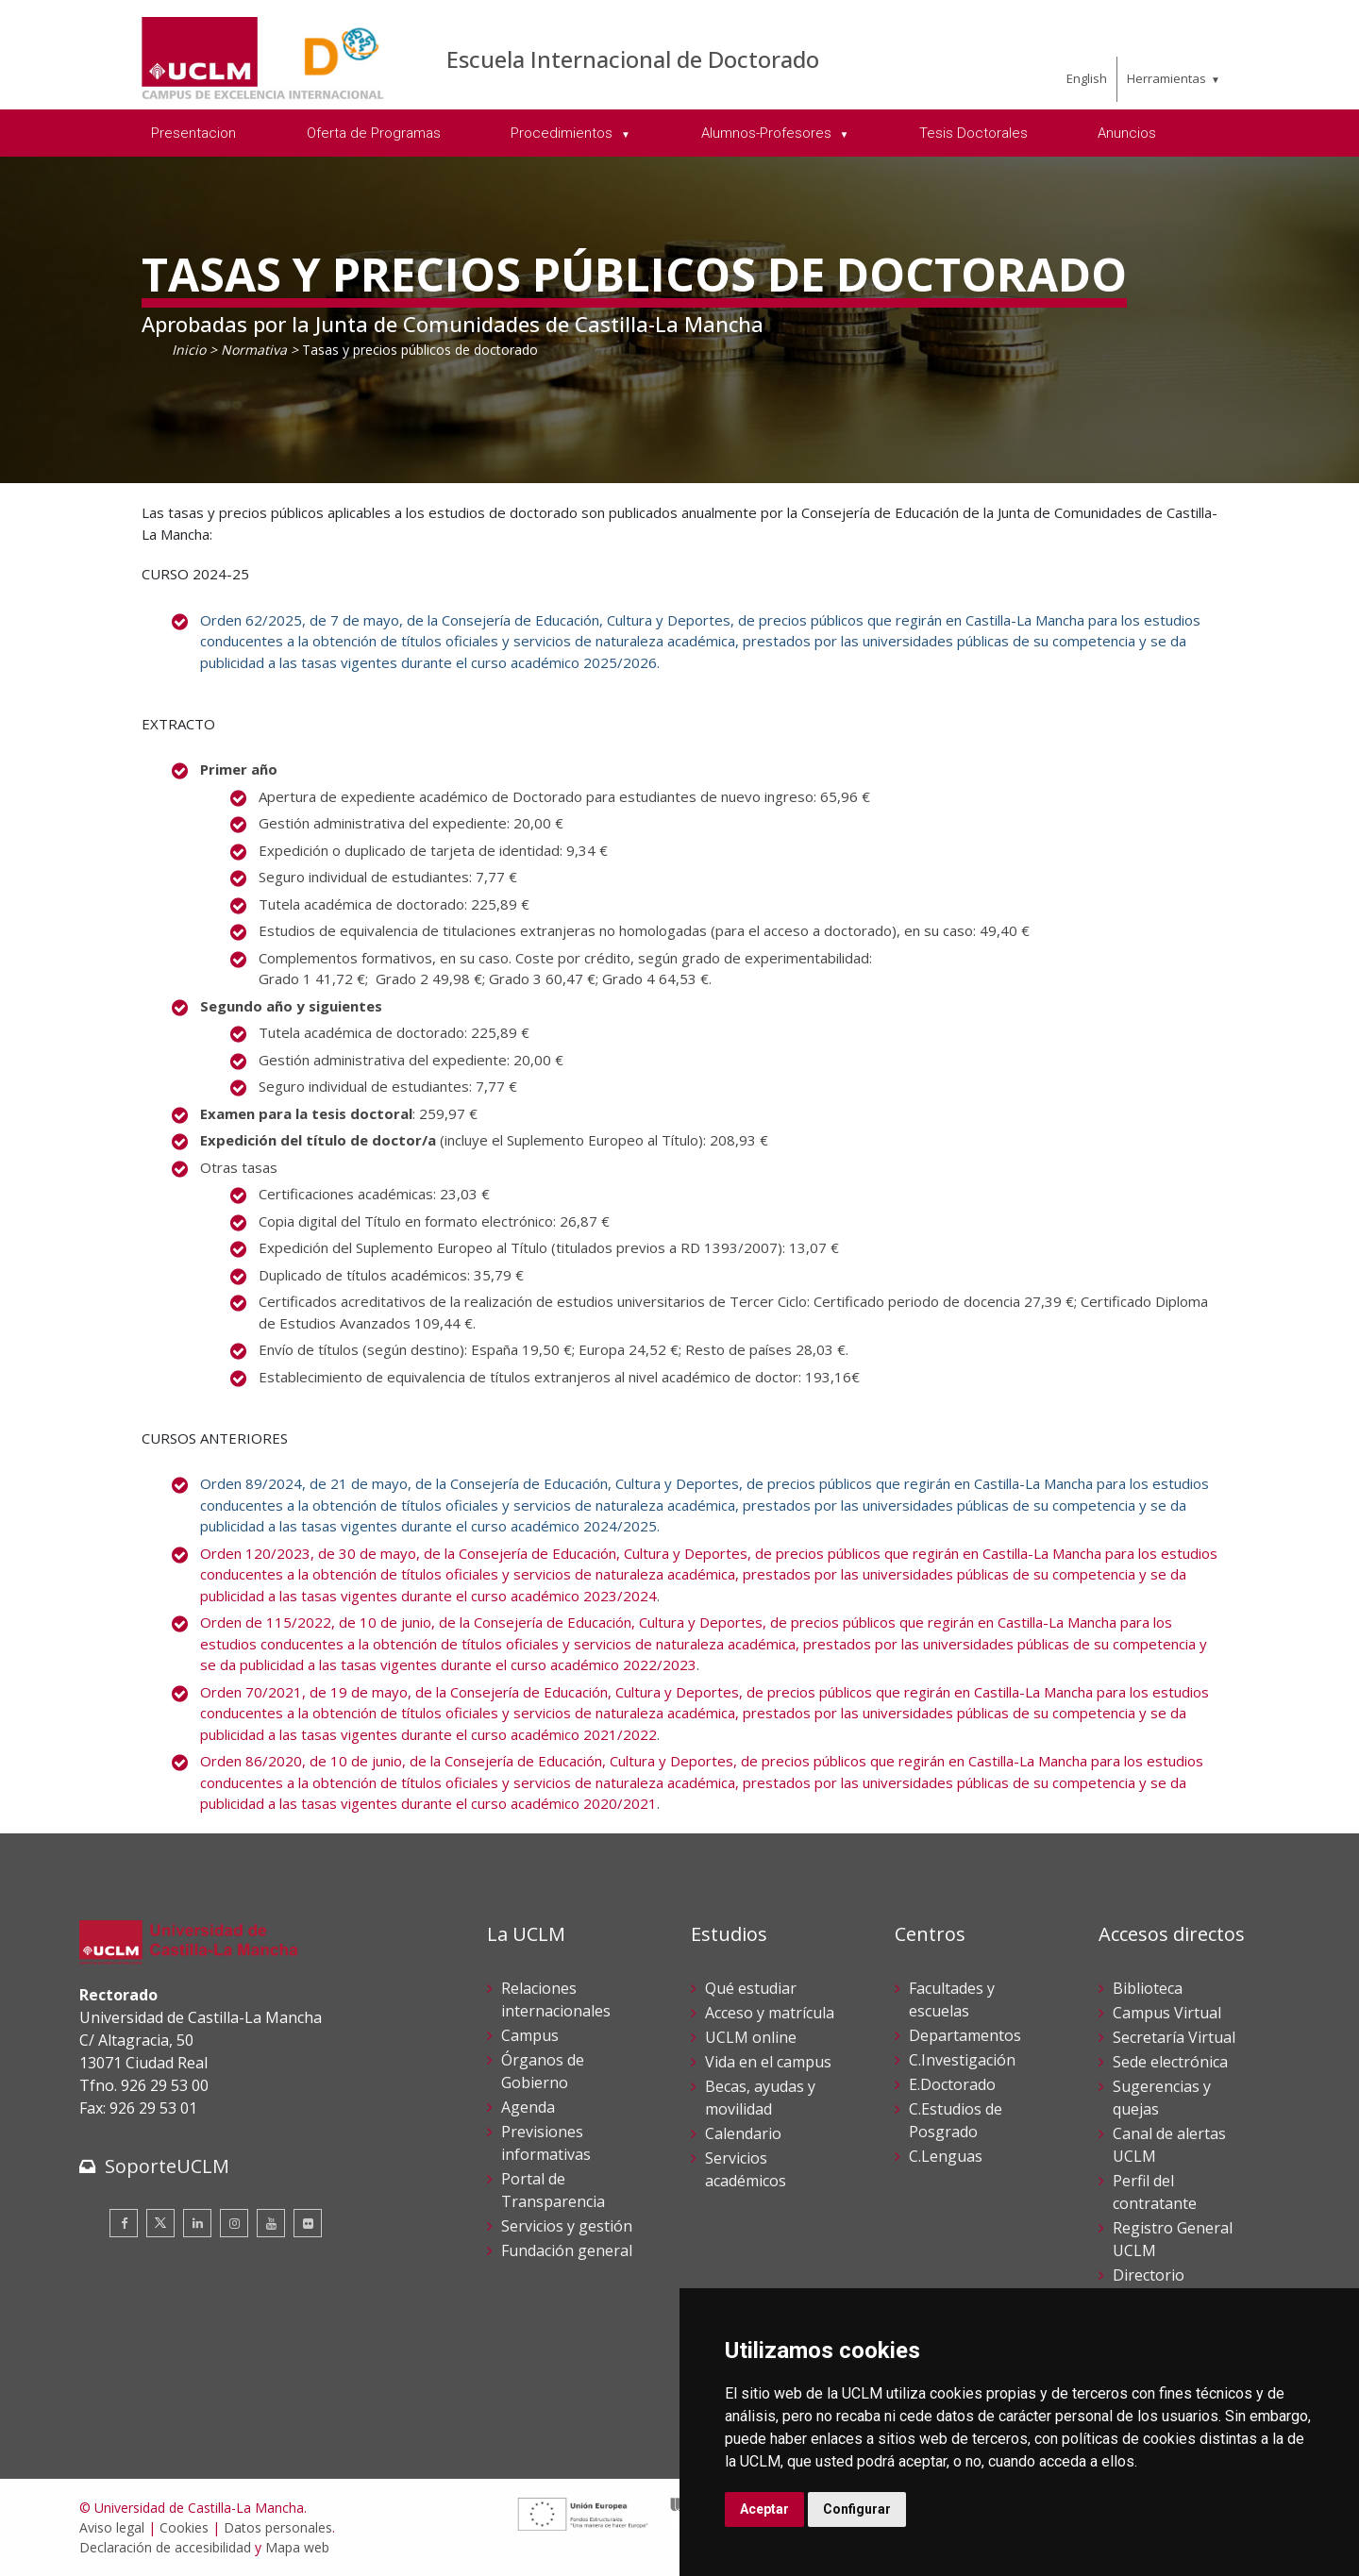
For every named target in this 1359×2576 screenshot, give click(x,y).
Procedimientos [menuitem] (563, 133)
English (1086, 78)
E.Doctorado (952, 2084)
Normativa (254, 350)
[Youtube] (271, 2223)
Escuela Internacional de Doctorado (632, 59)
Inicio (189, 350)
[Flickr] (308, 2223)
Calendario (743, 2133)
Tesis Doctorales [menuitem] (973, 133)
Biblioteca (1148, 1988)
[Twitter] (160, 2223)
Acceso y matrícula (769, 2012)
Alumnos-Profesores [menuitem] (768, 133)
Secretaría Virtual (1174, 2037)
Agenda (528, 2107)
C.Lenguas (945, 2156)
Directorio (1148, 2275)
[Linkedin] (197, 2223)
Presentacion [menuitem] (193, 133)
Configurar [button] (857, 2509)
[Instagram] (234, 2223)
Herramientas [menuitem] (1166, 78)
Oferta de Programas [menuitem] (374, 133)
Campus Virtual (1167, 2012)
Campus (530, 2035)
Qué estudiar (751, 1988)
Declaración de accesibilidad (165, 2547)
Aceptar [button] (764, 2509)
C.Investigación (962, 2059)
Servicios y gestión (566, 2226)
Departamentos (965, 2035)
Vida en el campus (768, 2061)
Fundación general (566, 2250)
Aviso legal (111, 2527)
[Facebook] (123, 2223)
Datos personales (278, 2527)
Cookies (184, 2527)
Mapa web (297, 2547)
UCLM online (751, 2037)
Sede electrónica (1170, 2061)
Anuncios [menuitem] (1127, 133)
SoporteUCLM (167, 2166)
